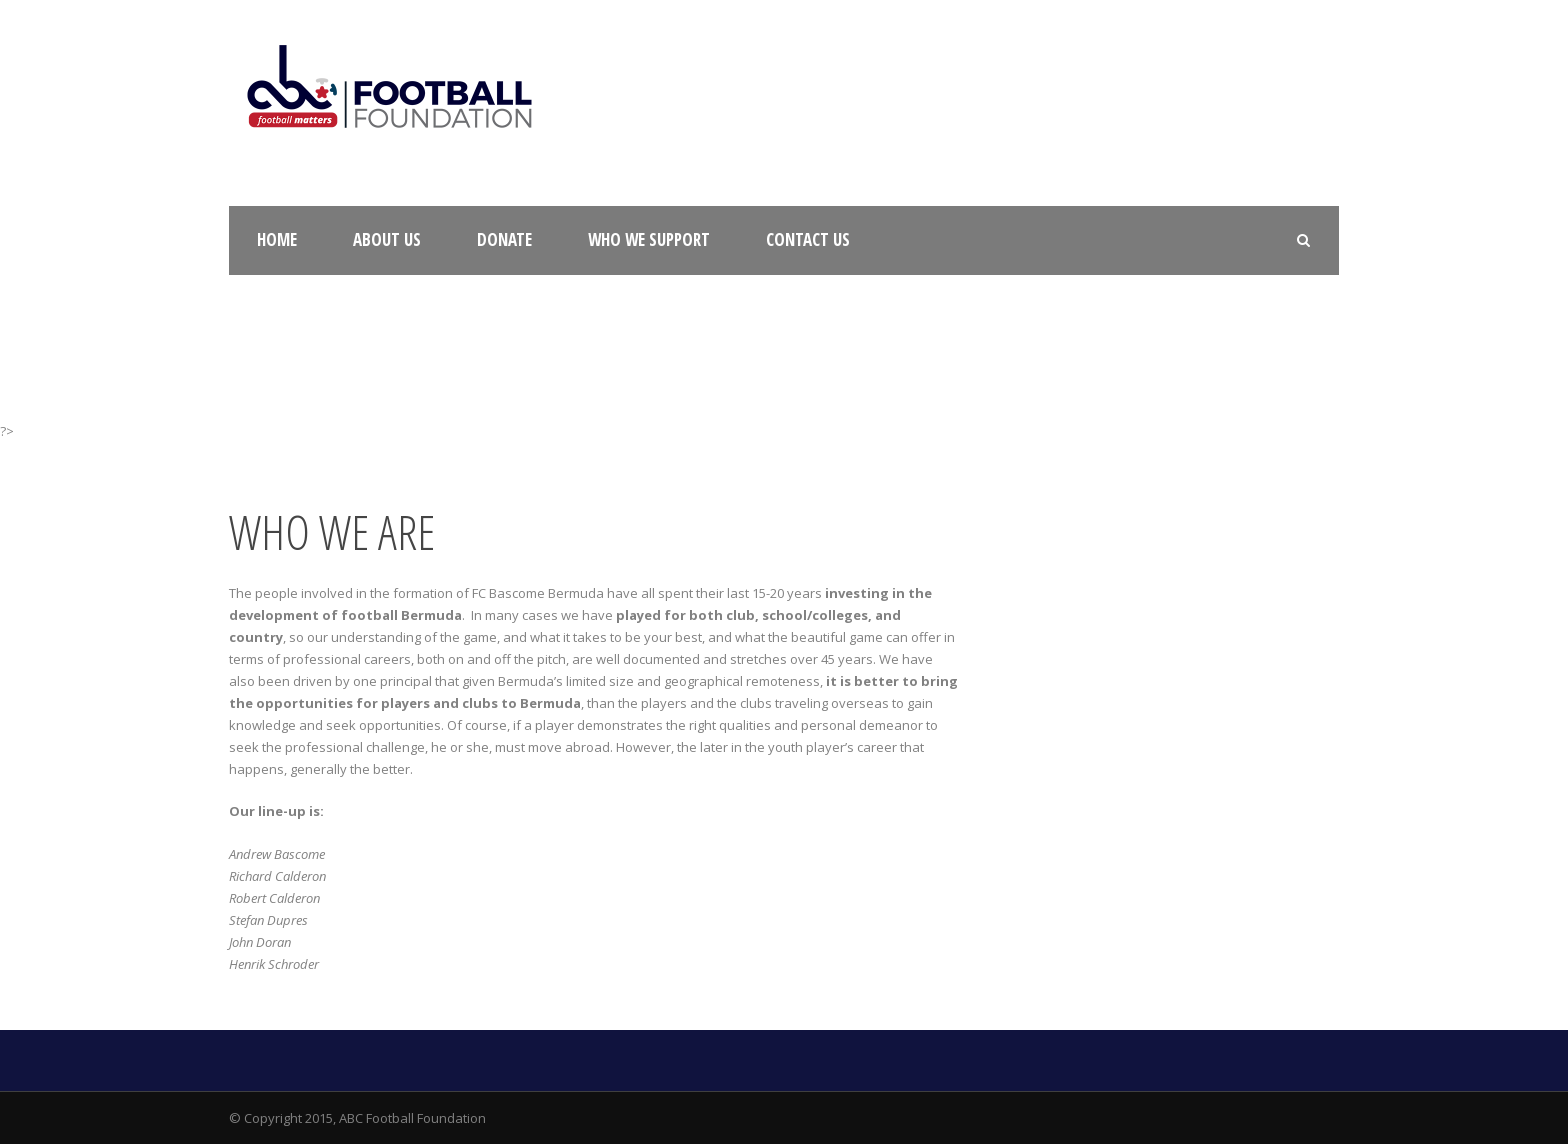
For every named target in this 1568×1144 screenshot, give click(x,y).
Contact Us (808, 239)
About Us (387, 239)
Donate (504, 239)
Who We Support (649, 239)
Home (277, 239)
